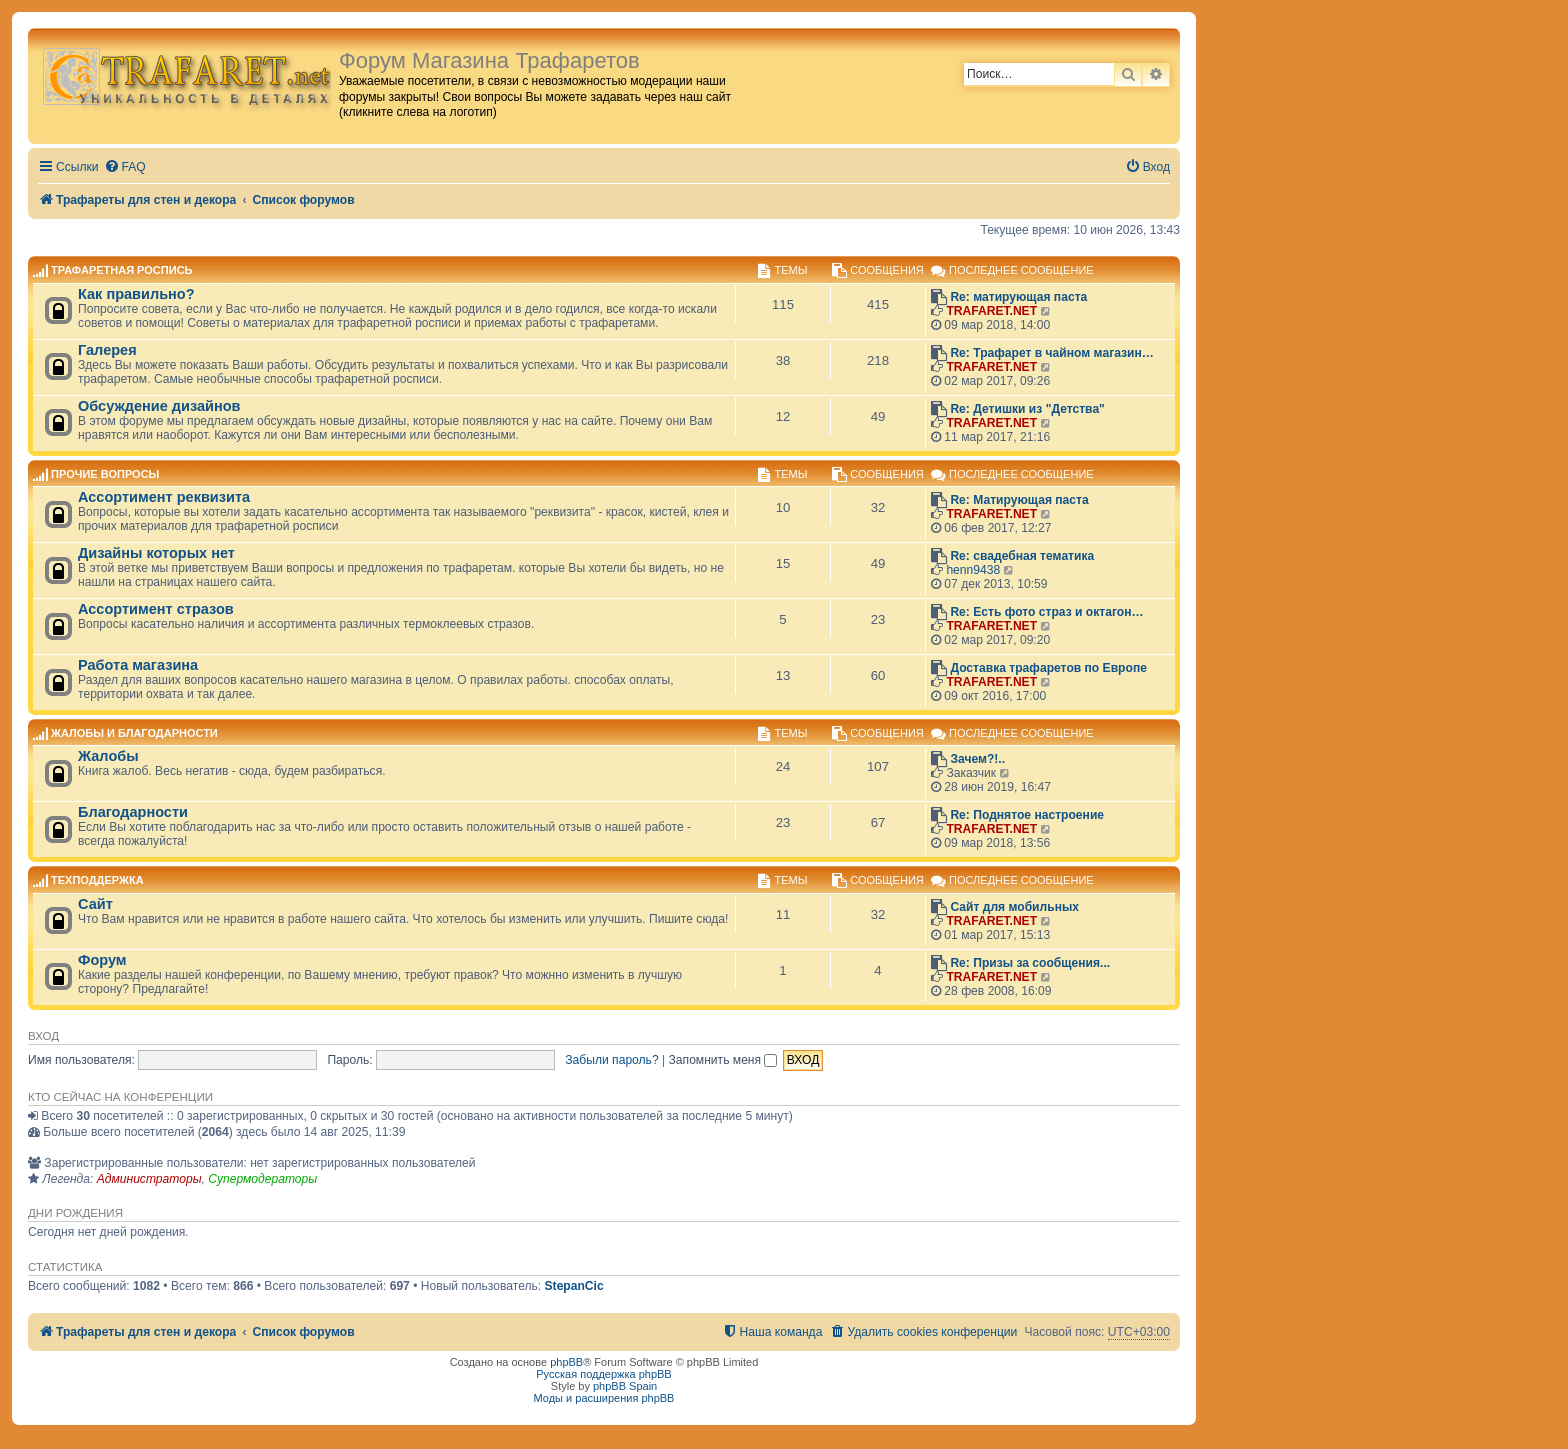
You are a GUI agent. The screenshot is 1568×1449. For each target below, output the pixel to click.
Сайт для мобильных (1014, 907)
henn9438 (973, 570)
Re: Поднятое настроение (1027, 815)
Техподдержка (97, 881)
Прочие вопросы (105, 474)
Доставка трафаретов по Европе (1048, 668)
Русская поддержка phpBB (603, 1374)
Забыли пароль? (611, 1060)
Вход (43, 1036)
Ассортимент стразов (156, 609)
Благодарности (133, 812)
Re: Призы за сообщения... (1030, 963)
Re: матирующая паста (1018, 297)
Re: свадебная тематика (1022, 556)
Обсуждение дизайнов (159, 406)
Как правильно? (136, 294)
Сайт (95, 904)
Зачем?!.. (977, 759)
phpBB (566, 1362)
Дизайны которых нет (156, 553)
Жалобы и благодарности (134, 733)
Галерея (107, 350)
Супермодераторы (262, 1179)
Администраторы (149, 1179)
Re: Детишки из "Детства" (1027, 409)
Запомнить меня (723, 1060)
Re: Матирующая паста (1019, 500)
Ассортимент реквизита (164, 497)
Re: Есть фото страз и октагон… (1046, 612)
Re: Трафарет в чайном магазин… (1052, 353)
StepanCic (574, 1286)
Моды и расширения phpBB (604, 1398)
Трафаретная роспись (121, 271)
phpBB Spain (625, 1386)
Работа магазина (138, 665)
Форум (102, 960)
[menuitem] (125, 167)
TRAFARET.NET (991, 311)
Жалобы (108, 756)
